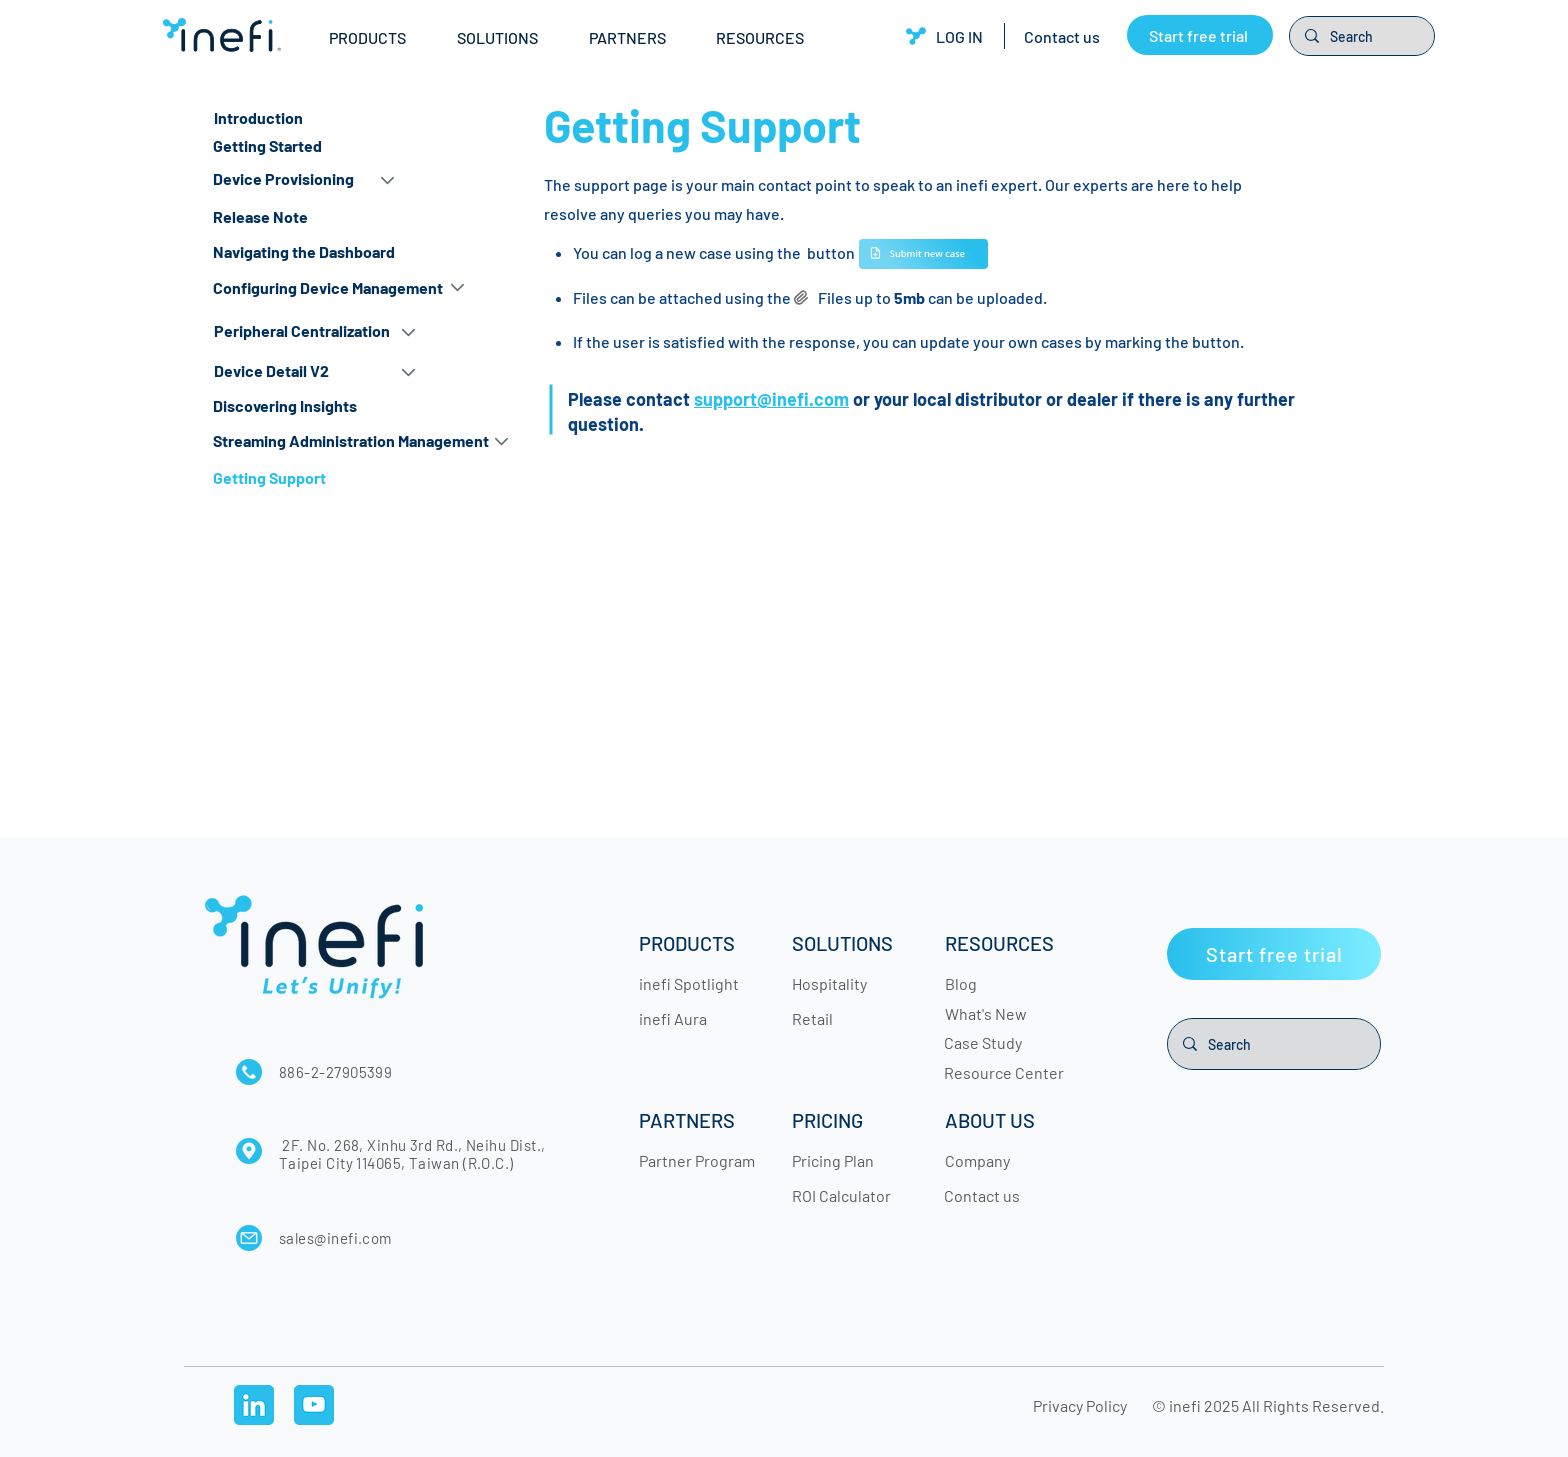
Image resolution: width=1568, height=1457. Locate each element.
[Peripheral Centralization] (304, 331)
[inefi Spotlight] (699, 983)
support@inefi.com (771, 399)
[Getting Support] (318, 478)
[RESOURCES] (1005, 943)
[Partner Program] (699, 1160)
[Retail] (852, 1018)
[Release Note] (328, 217)
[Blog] (1005, 983)
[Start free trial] (1200, 35)
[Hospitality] (852, 983)
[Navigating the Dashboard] (328, 252)
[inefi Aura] (699, 1018)
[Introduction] (319, 118)
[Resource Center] (1004, 1072)
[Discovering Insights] (318, 406)
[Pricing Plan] (852, 1160)
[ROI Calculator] (852, 1195)
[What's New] (1005, 1013)
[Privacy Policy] (1083, 1405)
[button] (378, 38)
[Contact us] (1062, 36)
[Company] (1005, 1160)
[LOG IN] (944, 36)
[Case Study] (1004, 1042)
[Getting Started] (318, 146)
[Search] (1361, 36)
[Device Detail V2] (304, 371)
